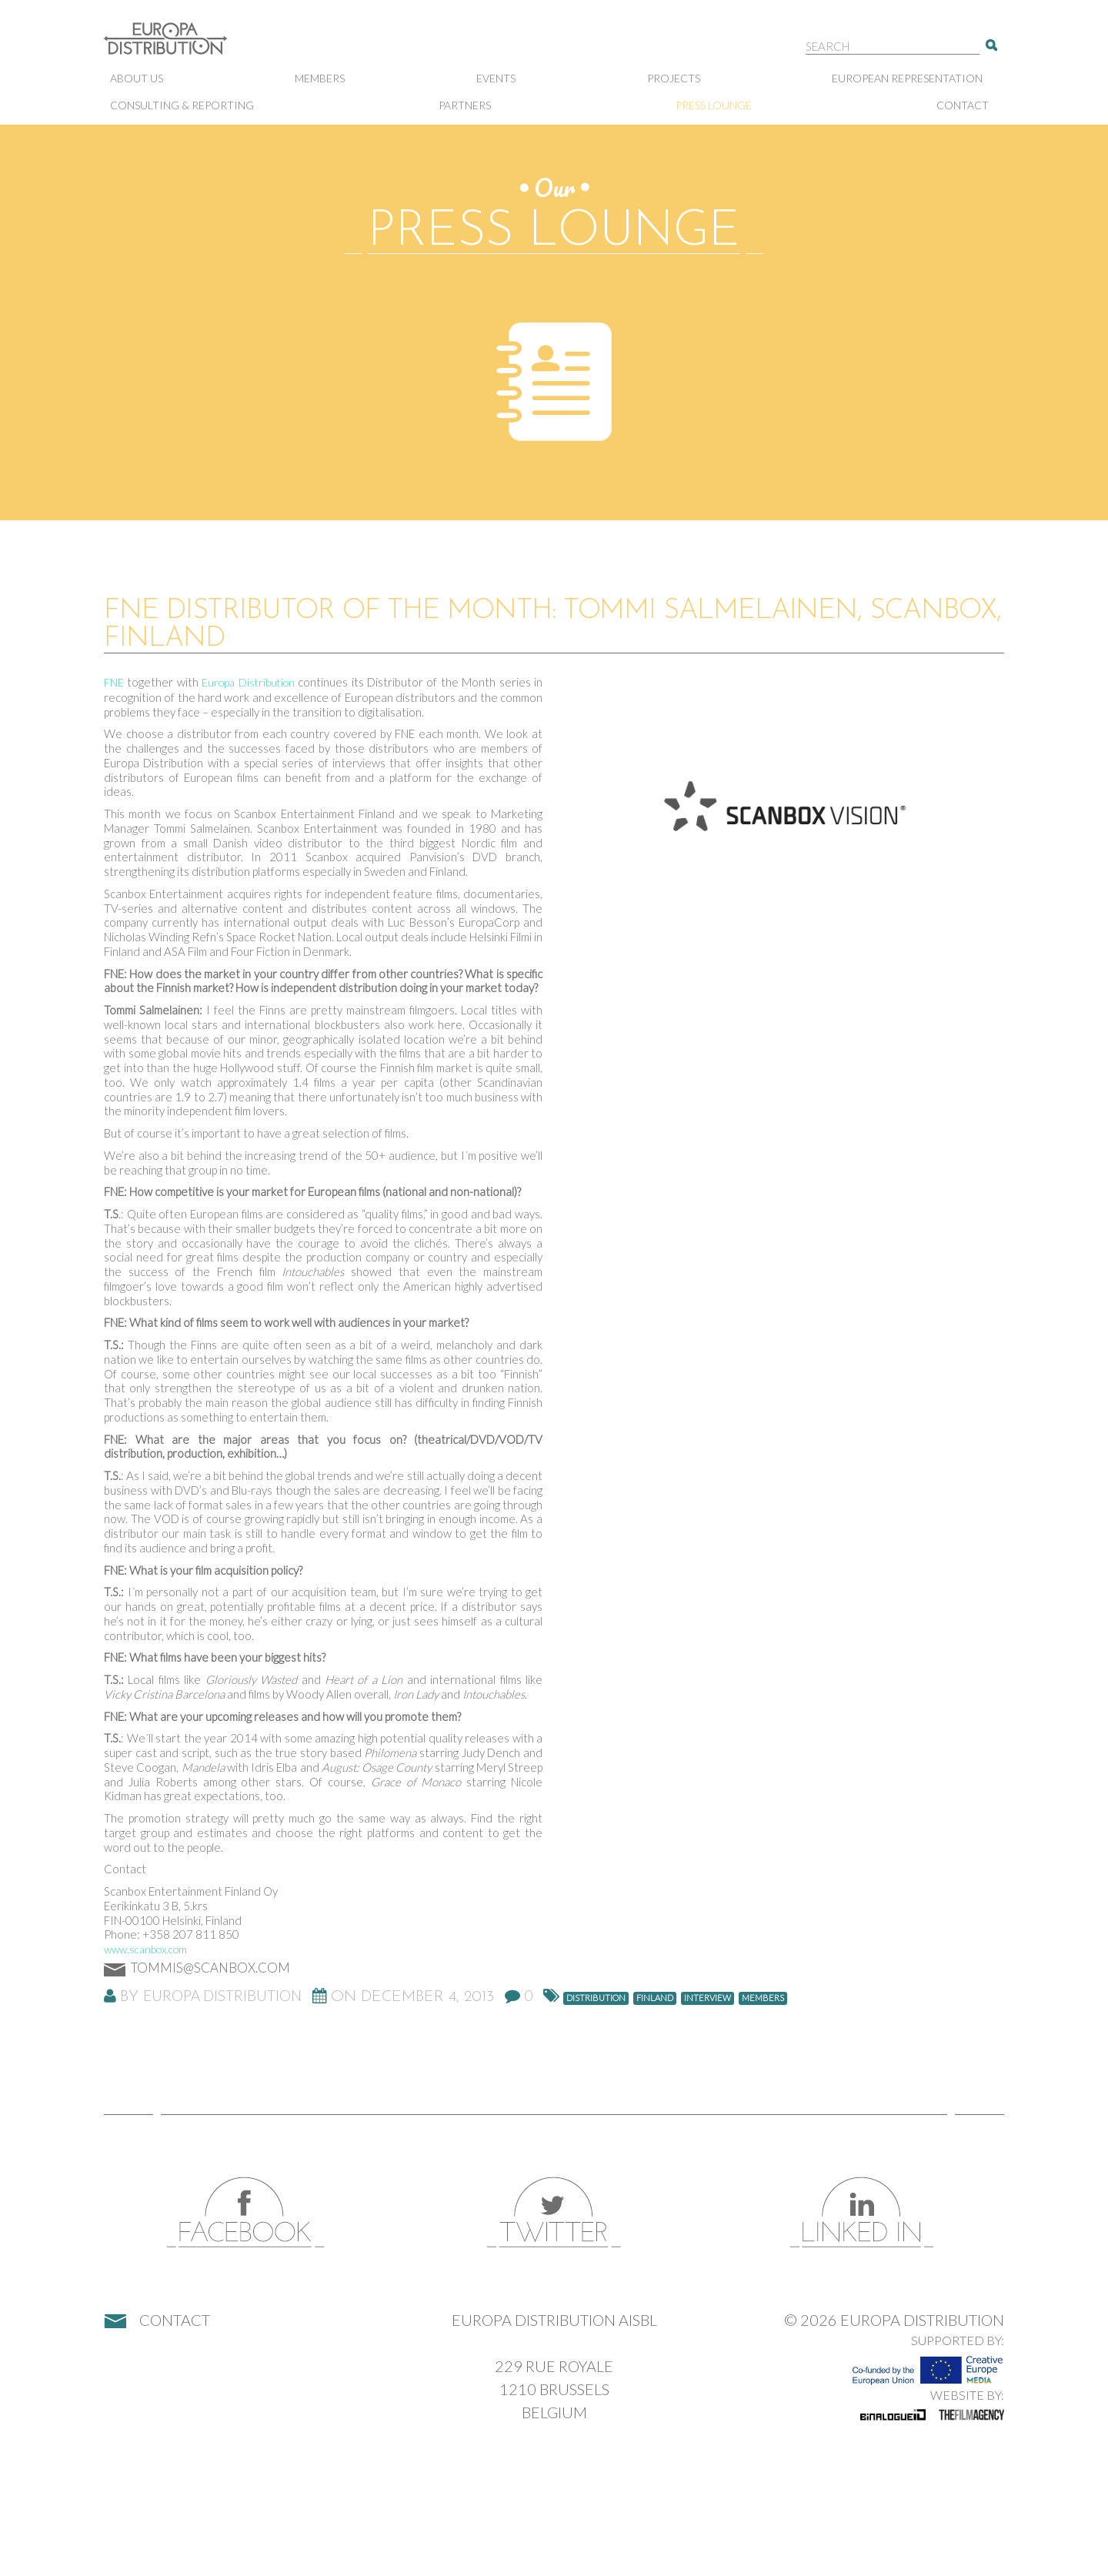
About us (136, 78)
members (763, 1998)
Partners (465, 105)
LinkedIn (861, 2212)
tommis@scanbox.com (210, 1968)
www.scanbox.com (145, 1949)
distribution (596, 1998)
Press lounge (714, 105)
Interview (707, 1998)
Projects (673, 78)
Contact (962, 105)
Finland (654, 1998)
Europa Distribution (181, 46)
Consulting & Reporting (182, 105)
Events (496, 78)
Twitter (554, 2212)
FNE (114, 682)
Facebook (246, 2212)
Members (320, 78)
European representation (907, 78)
